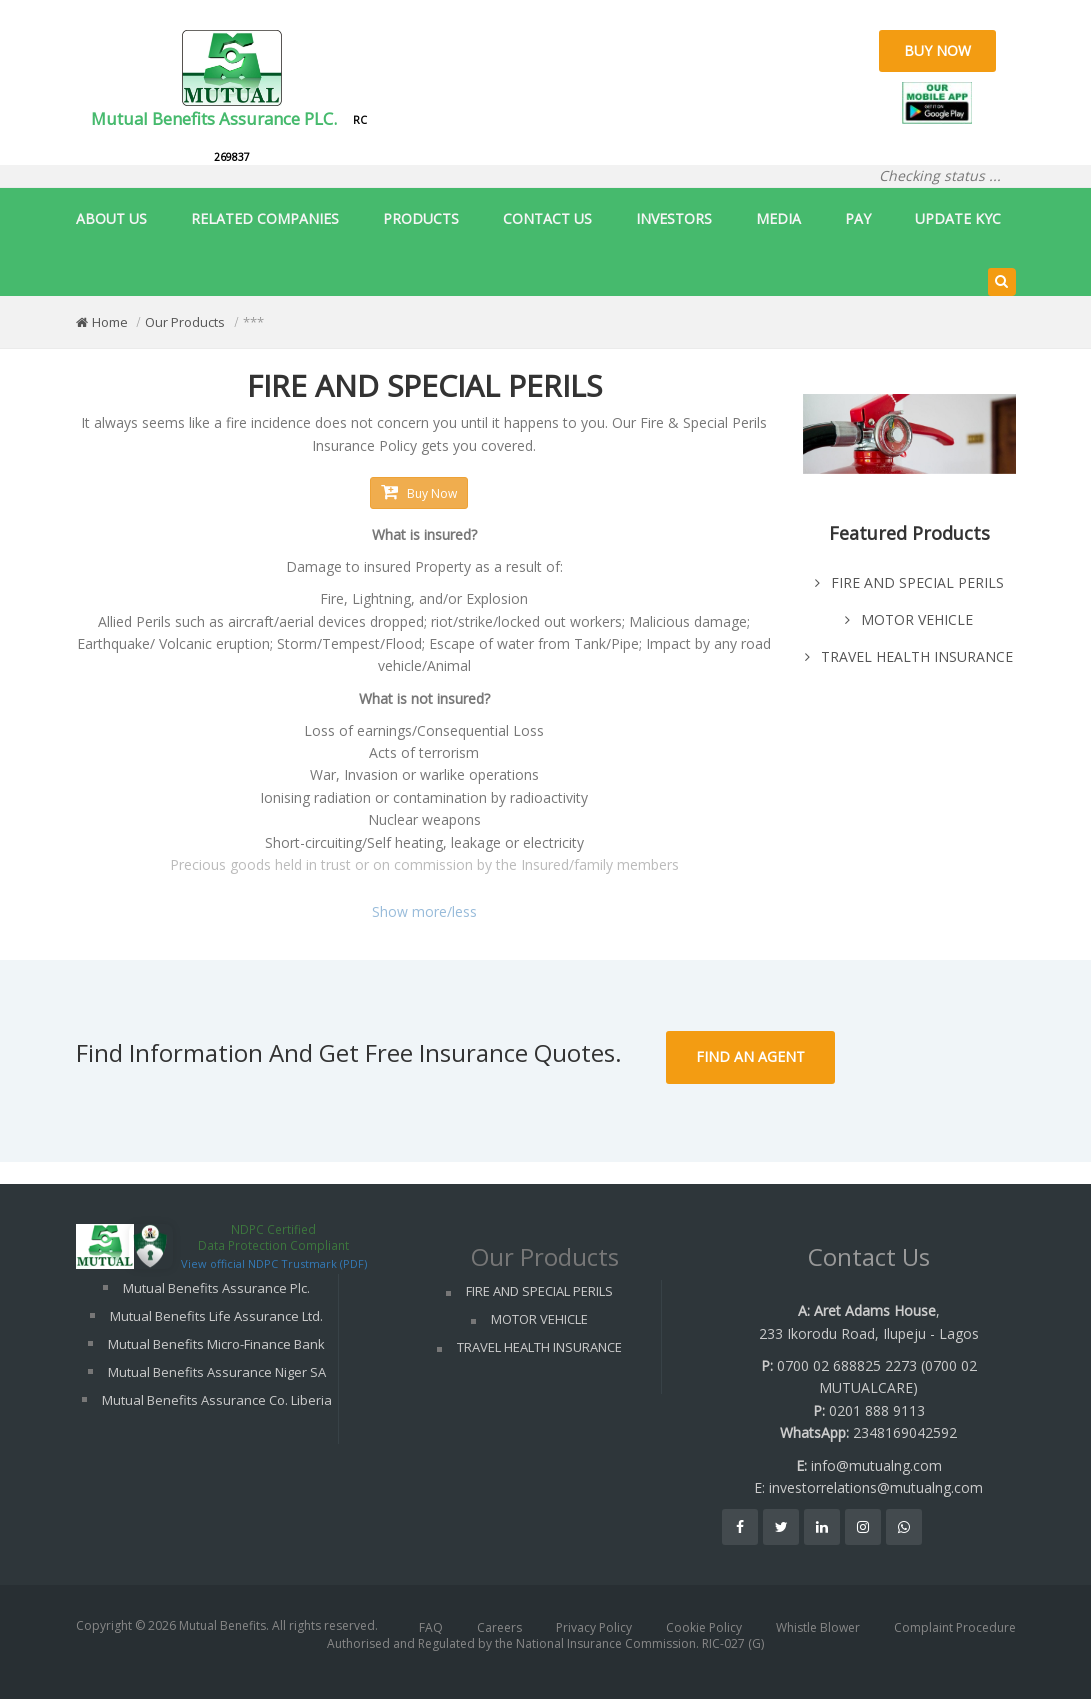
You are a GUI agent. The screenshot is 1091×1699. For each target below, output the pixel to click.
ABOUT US (111, 218)
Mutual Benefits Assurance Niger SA (217, 1372)
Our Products (185, 322)
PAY (858, 218)
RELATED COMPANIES (265, 218)
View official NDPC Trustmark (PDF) (274, 1264)
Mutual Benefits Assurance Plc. (216, 1288)
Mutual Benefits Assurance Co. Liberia (217, 1400)
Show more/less (424, 911)
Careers (499, 1627)
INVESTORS (674, 218)
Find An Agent (750, 1056)
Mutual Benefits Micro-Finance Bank (216, 1344)
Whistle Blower (818, 1627)
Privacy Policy (594, 1627)
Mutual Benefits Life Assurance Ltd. (216, 1316)
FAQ (431, 1627)
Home (110, 322)
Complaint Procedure (955, 1627)
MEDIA (778, 218)
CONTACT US (547, 218)
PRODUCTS (421, 218)
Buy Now (937, 50)
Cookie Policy (704, 1627)
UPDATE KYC (958, 218)
